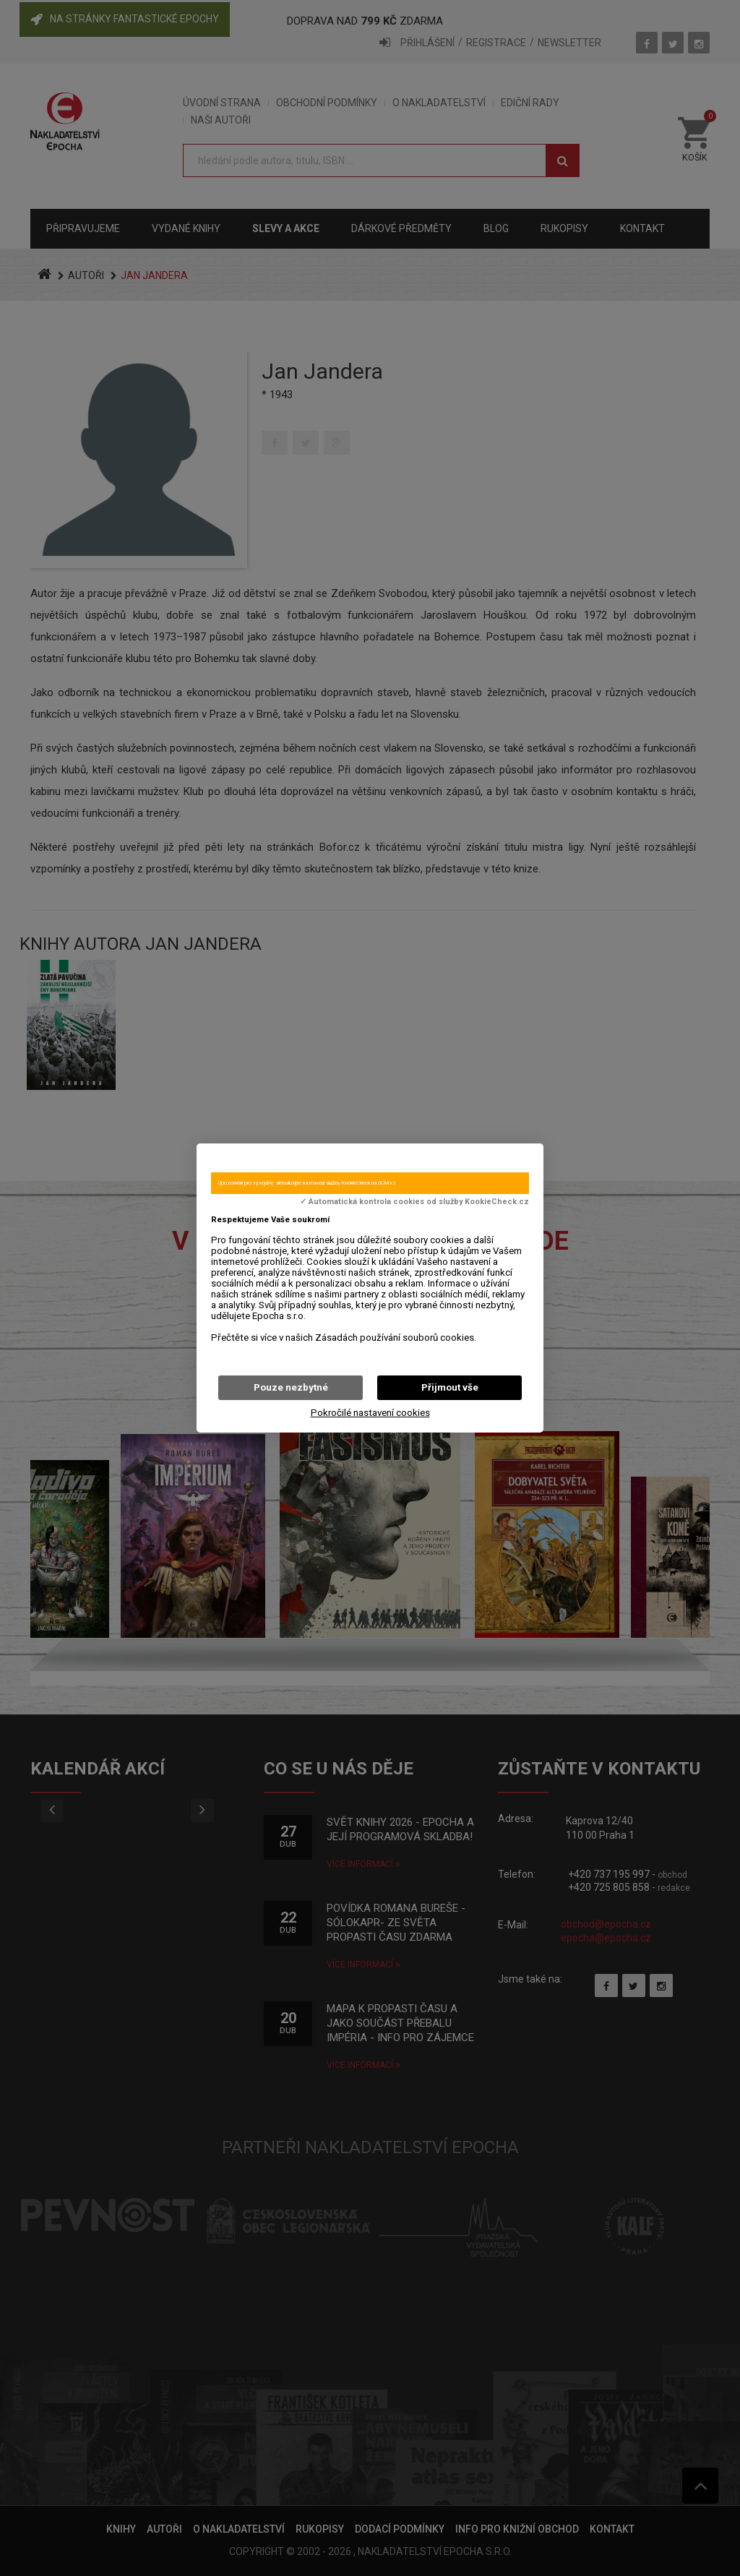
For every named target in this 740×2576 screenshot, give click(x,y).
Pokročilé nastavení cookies (370, 1412)
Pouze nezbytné (291, 1387)
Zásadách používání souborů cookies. (395, 1337)
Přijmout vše (449, 1387)
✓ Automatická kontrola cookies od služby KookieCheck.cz (414, 1202)
